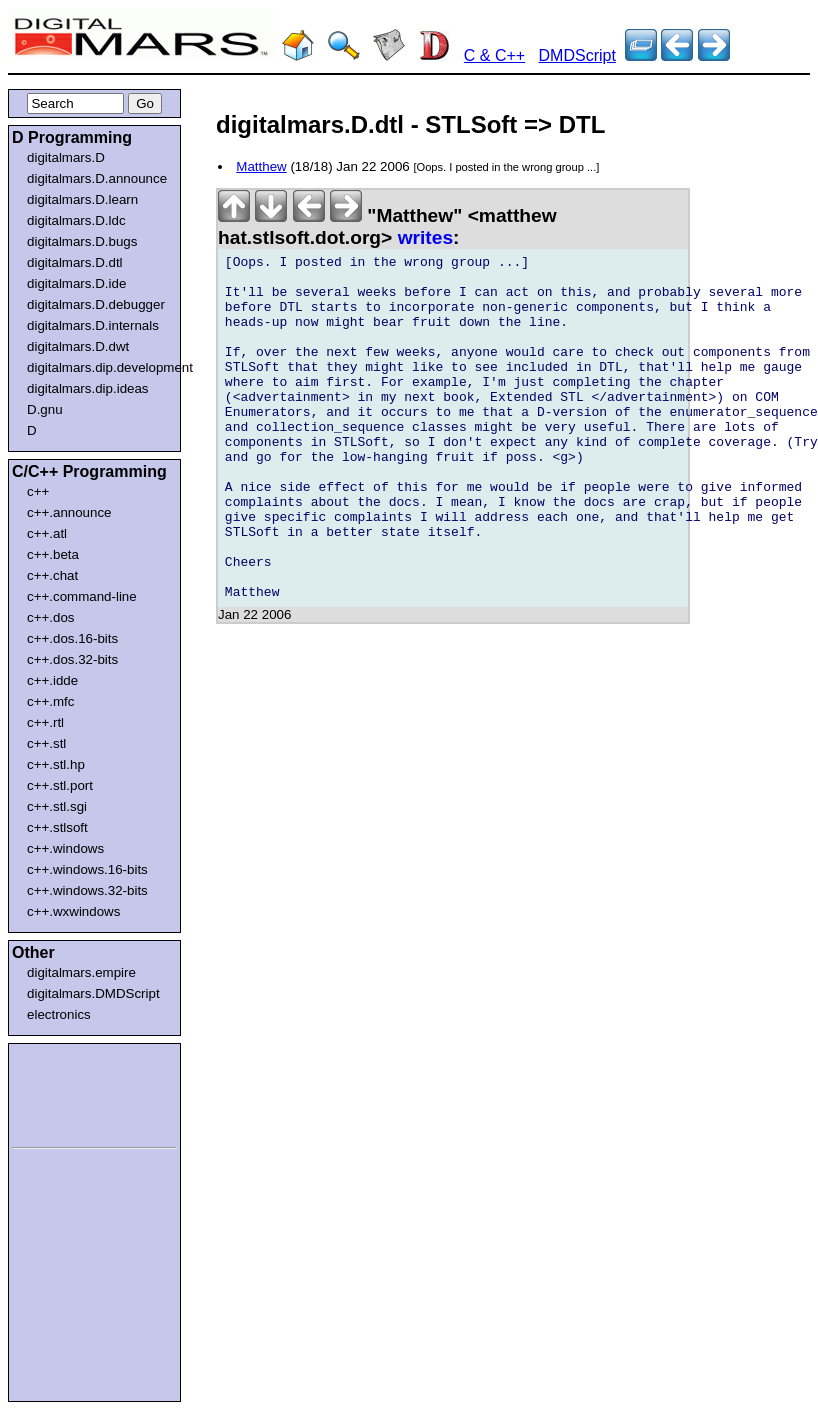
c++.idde (52, 680)
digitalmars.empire (81, 972)
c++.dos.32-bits (72, 659)
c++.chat (52, 575)
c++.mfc (50, 701)
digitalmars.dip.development (98, 367)
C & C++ (494, 55)
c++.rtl (45, 722)
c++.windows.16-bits (87, 869)
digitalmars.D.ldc (76, 220)
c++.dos (50, 617)
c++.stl (46, 743)
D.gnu (45, 409)
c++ (38, 491)
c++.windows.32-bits (87, 890)
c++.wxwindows (73, 911)
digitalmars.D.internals (93, 325)
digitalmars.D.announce (97, 178)
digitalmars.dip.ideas (88, 388)
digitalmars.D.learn (82, 199)
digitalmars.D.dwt (78, 346)
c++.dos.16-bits (72, 638)
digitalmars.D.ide (76, 283)
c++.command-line (82, 596)
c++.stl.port (60, 785)
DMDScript (577, 55)
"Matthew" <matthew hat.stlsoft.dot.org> (387, 226)
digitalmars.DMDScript (93, 993)
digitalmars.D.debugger (96, 304)
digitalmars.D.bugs (82, 241)
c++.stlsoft (57, 827)
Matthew (261, 166)
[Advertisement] (72, 1092)
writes (425, 237)
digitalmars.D (66, 157)
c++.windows (65, 848)
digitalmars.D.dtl (75, 262)
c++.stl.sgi (57, 806)
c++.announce (69, 512)
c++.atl (47, 533)
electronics (59, 1014)
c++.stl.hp (56, 764)
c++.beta (53, 554)
